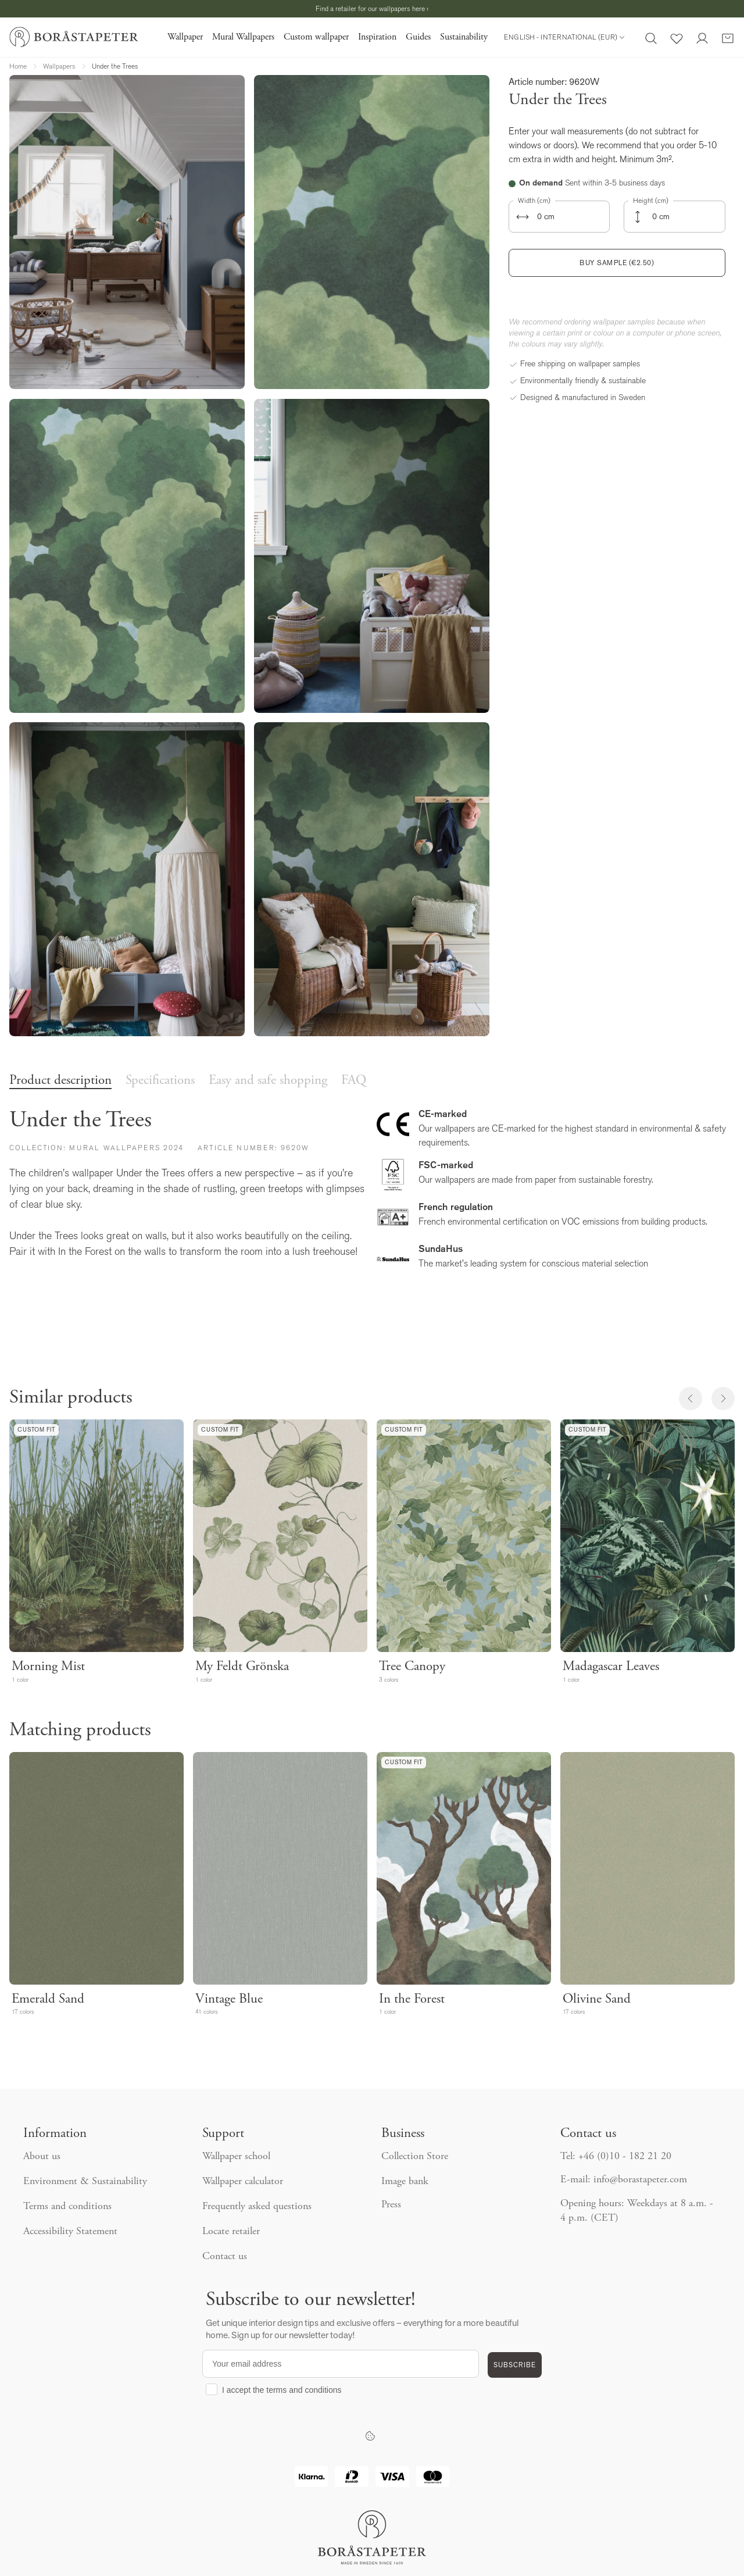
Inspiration (377, 37)
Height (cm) (650, 200)
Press (391, 2205)
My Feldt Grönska (242, 1667)
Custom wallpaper (316, 37)
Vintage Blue (229, 1999)
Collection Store (414, 2157)
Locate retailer (231, 2232)
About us (41, 2157)
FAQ (353, 1080)
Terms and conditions (67, 2207)
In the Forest (412, 1999)
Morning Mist (48, 1667)
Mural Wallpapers (243, 37)
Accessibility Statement (70, 2232)
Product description (60, 1080)
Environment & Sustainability (85, 2182)
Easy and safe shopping (268, 1080)
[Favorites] (676, 37)
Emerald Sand (48, 1999)
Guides (418, 37)
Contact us (224, 2257)
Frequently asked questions (257, 2207)
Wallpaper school (236, 2157)
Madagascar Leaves (611, 1667)
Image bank (404, 2182)
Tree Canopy (412, 1667)
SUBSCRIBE (514, 2365)
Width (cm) (534, 200)
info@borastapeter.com (640, 2180)
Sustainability (464, 37)
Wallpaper (185, 37)
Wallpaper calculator (242, 2182)
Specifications (160, 1080)
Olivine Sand (597, 1999)
